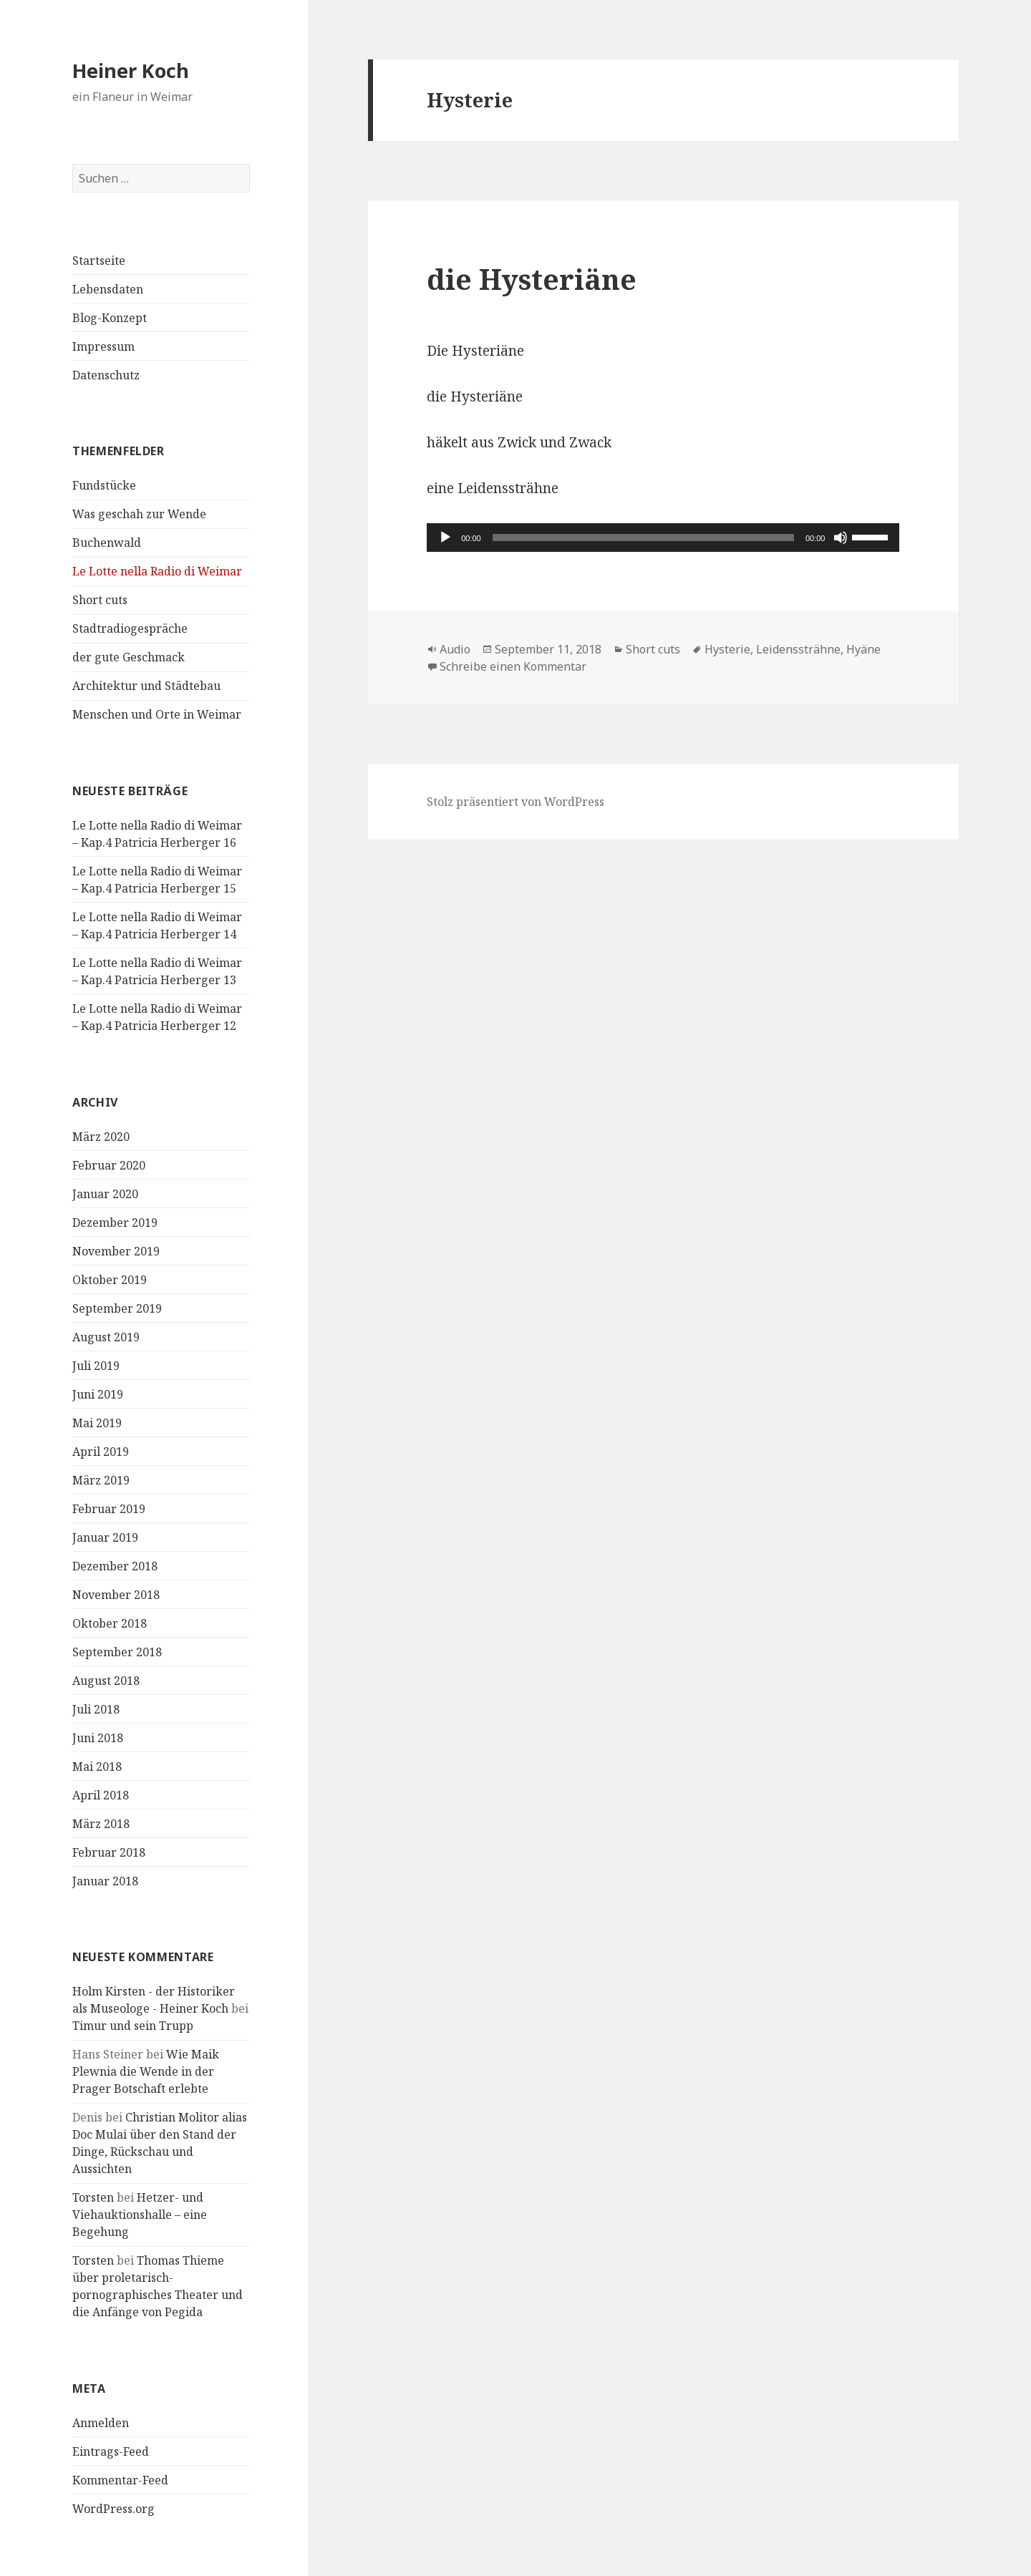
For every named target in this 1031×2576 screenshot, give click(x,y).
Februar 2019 (108, 1509)
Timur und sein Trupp (132, 2025)
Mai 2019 (97, 1423)
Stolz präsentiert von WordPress (515, 802)
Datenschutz (106, 375)
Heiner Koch (130, 70)
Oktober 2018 (109, 1623)
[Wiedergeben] (445, 537)
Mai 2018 (97, 1766)
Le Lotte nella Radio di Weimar (157, 571)
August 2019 (106, 1337)
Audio (455, 649)
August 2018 (106, 1680)
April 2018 (100, 1795)
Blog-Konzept (109, 318)
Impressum (103, 346)
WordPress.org (113, 2509)
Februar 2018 (108, 1852)
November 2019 (116, 1251)
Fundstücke (104, 485)
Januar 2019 (105, 1537)
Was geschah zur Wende (139, 514)
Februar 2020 (108, 1165)
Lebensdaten (107, 289)
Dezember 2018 (115, 1566)
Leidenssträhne (798, 649)
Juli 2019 (96, 1366)
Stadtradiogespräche (130, 628)
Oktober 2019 (109, 1280)
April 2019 (100, 1451)
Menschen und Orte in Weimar (156, 714)
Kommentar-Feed (120, 2480)
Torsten (93, 2197)
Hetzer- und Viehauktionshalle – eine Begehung (139, 2214)
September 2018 (117, 1652)
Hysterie (727, 649)
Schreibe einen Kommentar (513, 666)
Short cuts (99, 600)
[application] (663, 537)
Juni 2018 (97, 1738)
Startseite (98, 260)
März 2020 (101, 1136)
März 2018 (101, 1824)
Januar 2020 (105, 1194)
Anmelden (100, 2423)
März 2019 (101, 1480)
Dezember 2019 (115, 1222)
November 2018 (116, 1595)
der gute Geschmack (128, 657)
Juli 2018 (96, 1709)
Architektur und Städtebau (146, 686)
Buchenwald (106, 542)
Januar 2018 (105, 1881)
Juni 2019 (97, 1394)
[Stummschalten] (840, 537)
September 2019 (117, 1308)
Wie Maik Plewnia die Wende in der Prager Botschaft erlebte (145, 2071)
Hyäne (863, 649)
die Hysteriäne (531, 279)
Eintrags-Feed (110, 2451)
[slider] (643, 537)
